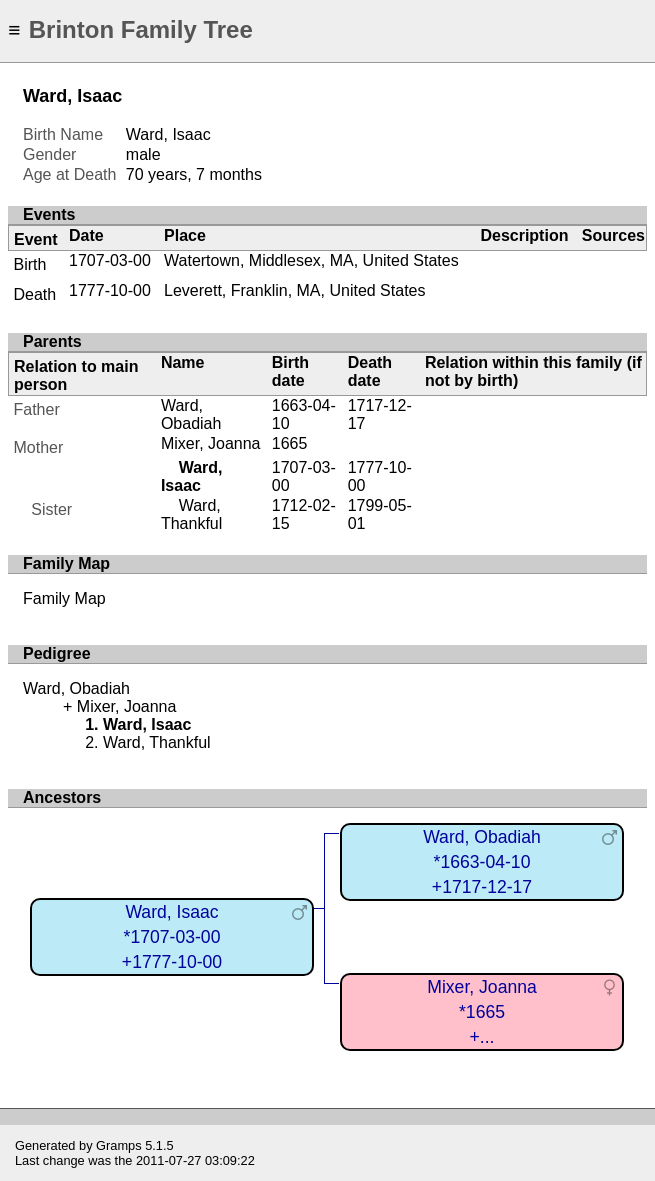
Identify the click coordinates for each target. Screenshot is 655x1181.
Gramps (119, 1145)
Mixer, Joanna (211, 443)
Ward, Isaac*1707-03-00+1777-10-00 (172, 936)
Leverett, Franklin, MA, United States (294, 290)
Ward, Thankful (191, 514)
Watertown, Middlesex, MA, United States (311, 260)
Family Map (64, 598)
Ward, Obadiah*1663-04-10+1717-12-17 (482, 861)
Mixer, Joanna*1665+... (482, 1011)
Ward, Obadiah (191, 414)
